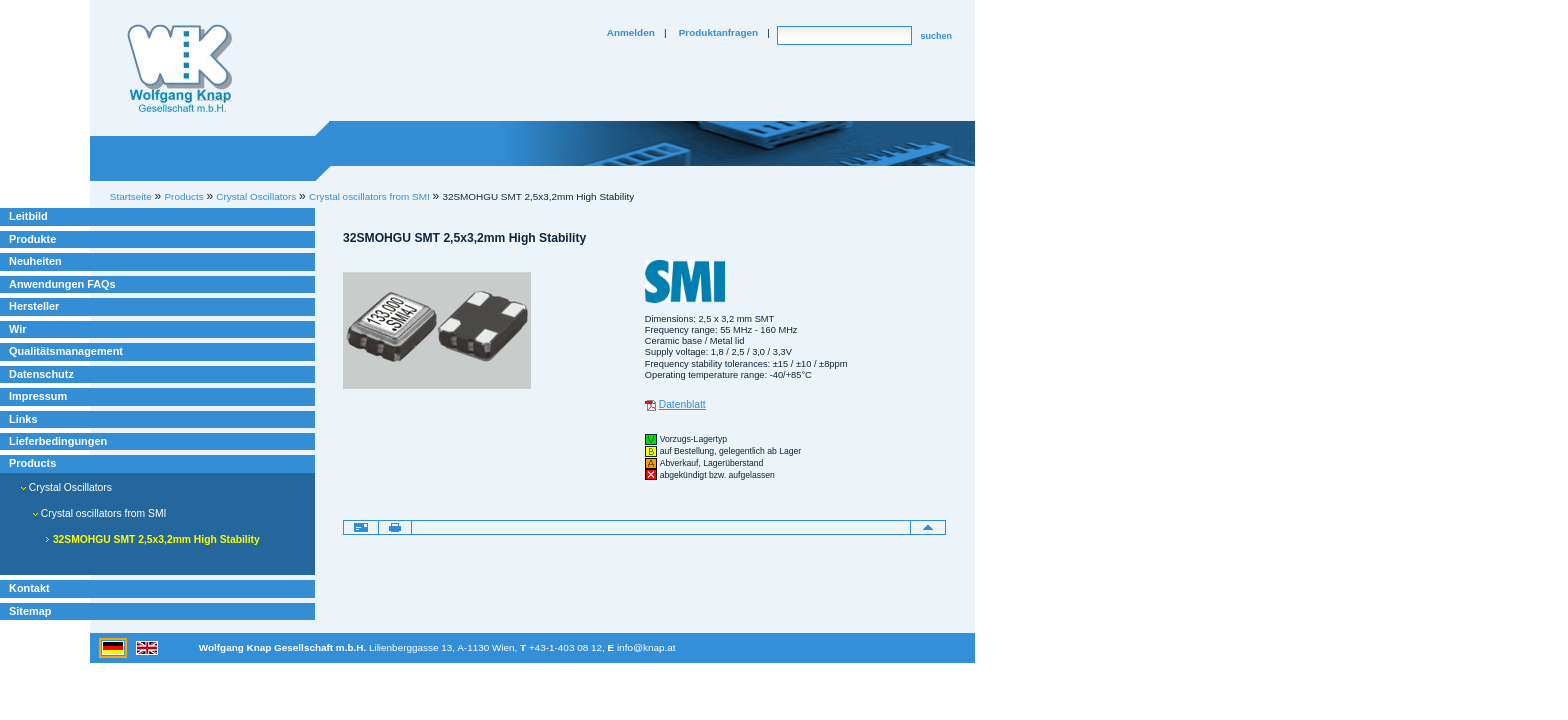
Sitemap (30, 611)
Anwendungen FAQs (62, 284)
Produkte (32, 239)
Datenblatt (682, 404)
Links (23, 419)
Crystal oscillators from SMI (369, 196)
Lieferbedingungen (58, 441)
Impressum (38, 396)
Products (32, 463)
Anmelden (631, 32)
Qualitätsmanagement (66, 351)
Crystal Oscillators (66, 487)
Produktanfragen (718, 32)
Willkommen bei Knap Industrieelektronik (180, 69)
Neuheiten (35, 261)
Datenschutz (41, 374)
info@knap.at (646, 647)
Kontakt (29, 588)
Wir (17, 329)
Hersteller (34, 306)
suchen (936, 36)
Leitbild (28, 216)
